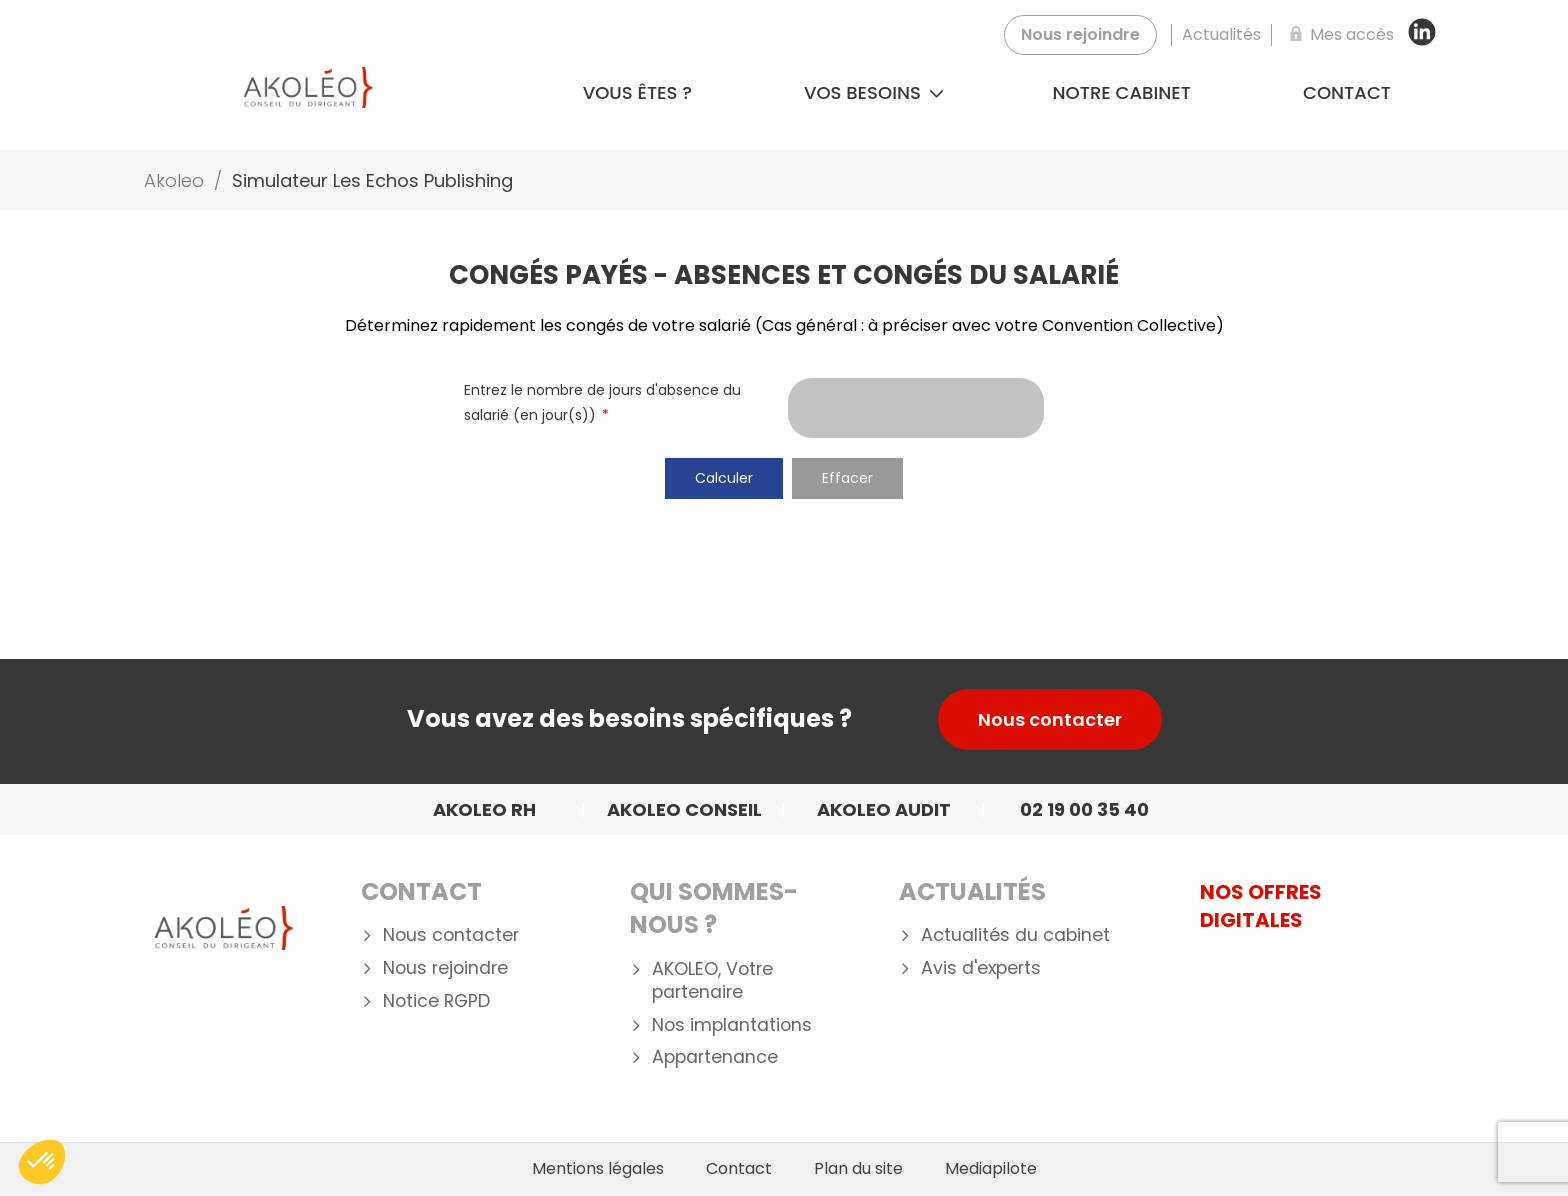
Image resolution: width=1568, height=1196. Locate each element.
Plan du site (858, 1169)
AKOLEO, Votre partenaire (712, 981)
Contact (1347, 92)
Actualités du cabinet (1015, 935)
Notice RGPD (436, 1001)
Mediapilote (991, 1169)
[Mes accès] (1338, 35)
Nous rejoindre (445, 968)
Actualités (972, 891)
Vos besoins (874, 92)
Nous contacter (1050, 719)
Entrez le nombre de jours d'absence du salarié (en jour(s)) (602, 402)
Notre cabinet (1122, 92)
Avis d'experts (981, 968)
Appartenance (715, 1057)
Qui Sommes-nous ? (714, 908)
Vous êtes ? (637, 92)
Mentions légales (598, 1169)
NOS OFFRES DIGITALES (1261, 906)
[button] (42, 1162)
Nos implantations (732, 1025)
